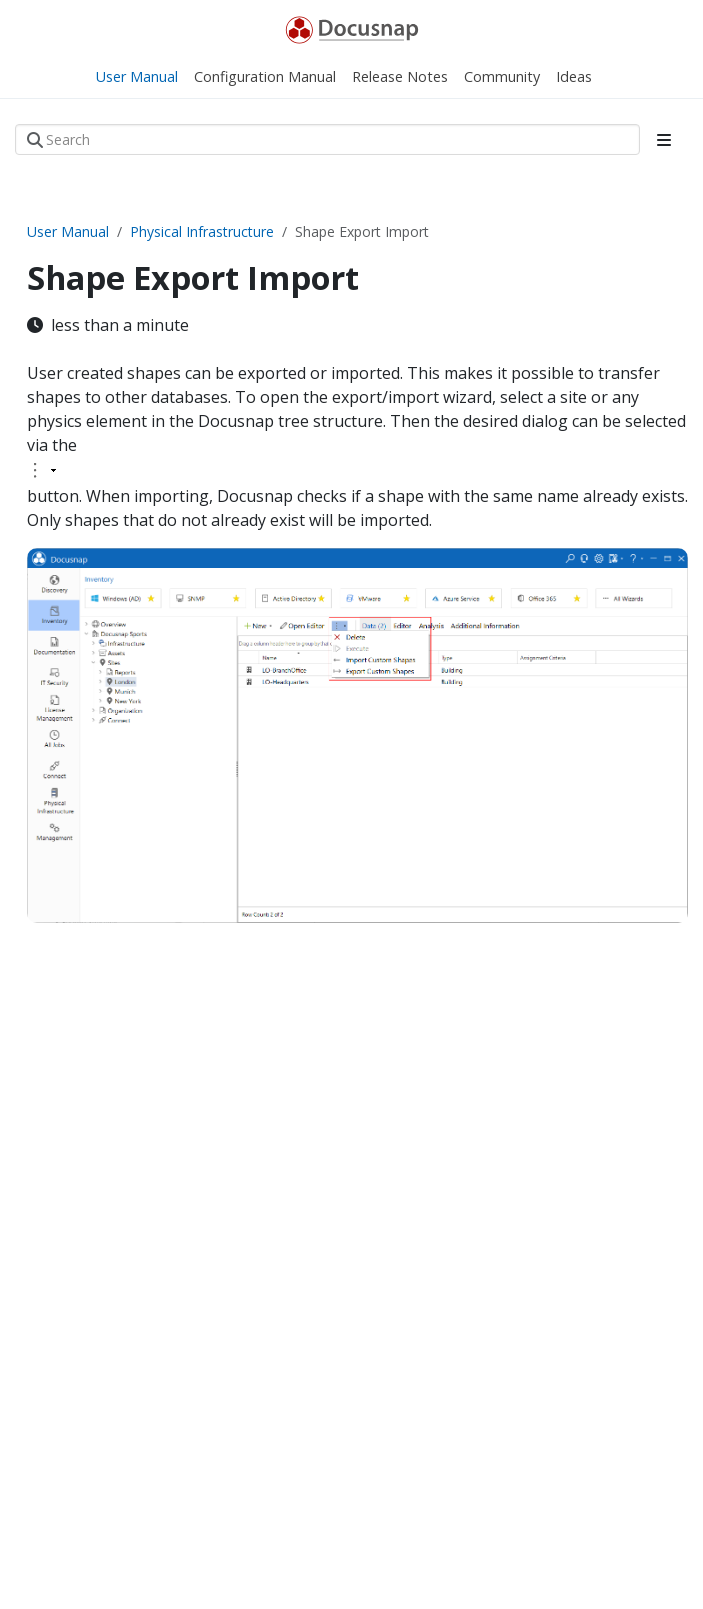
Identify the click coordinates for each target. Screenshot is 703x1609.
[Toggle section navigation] (664, 140)
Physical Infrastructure (202, 231)
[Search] (327, 139)
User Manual (68, 231)
